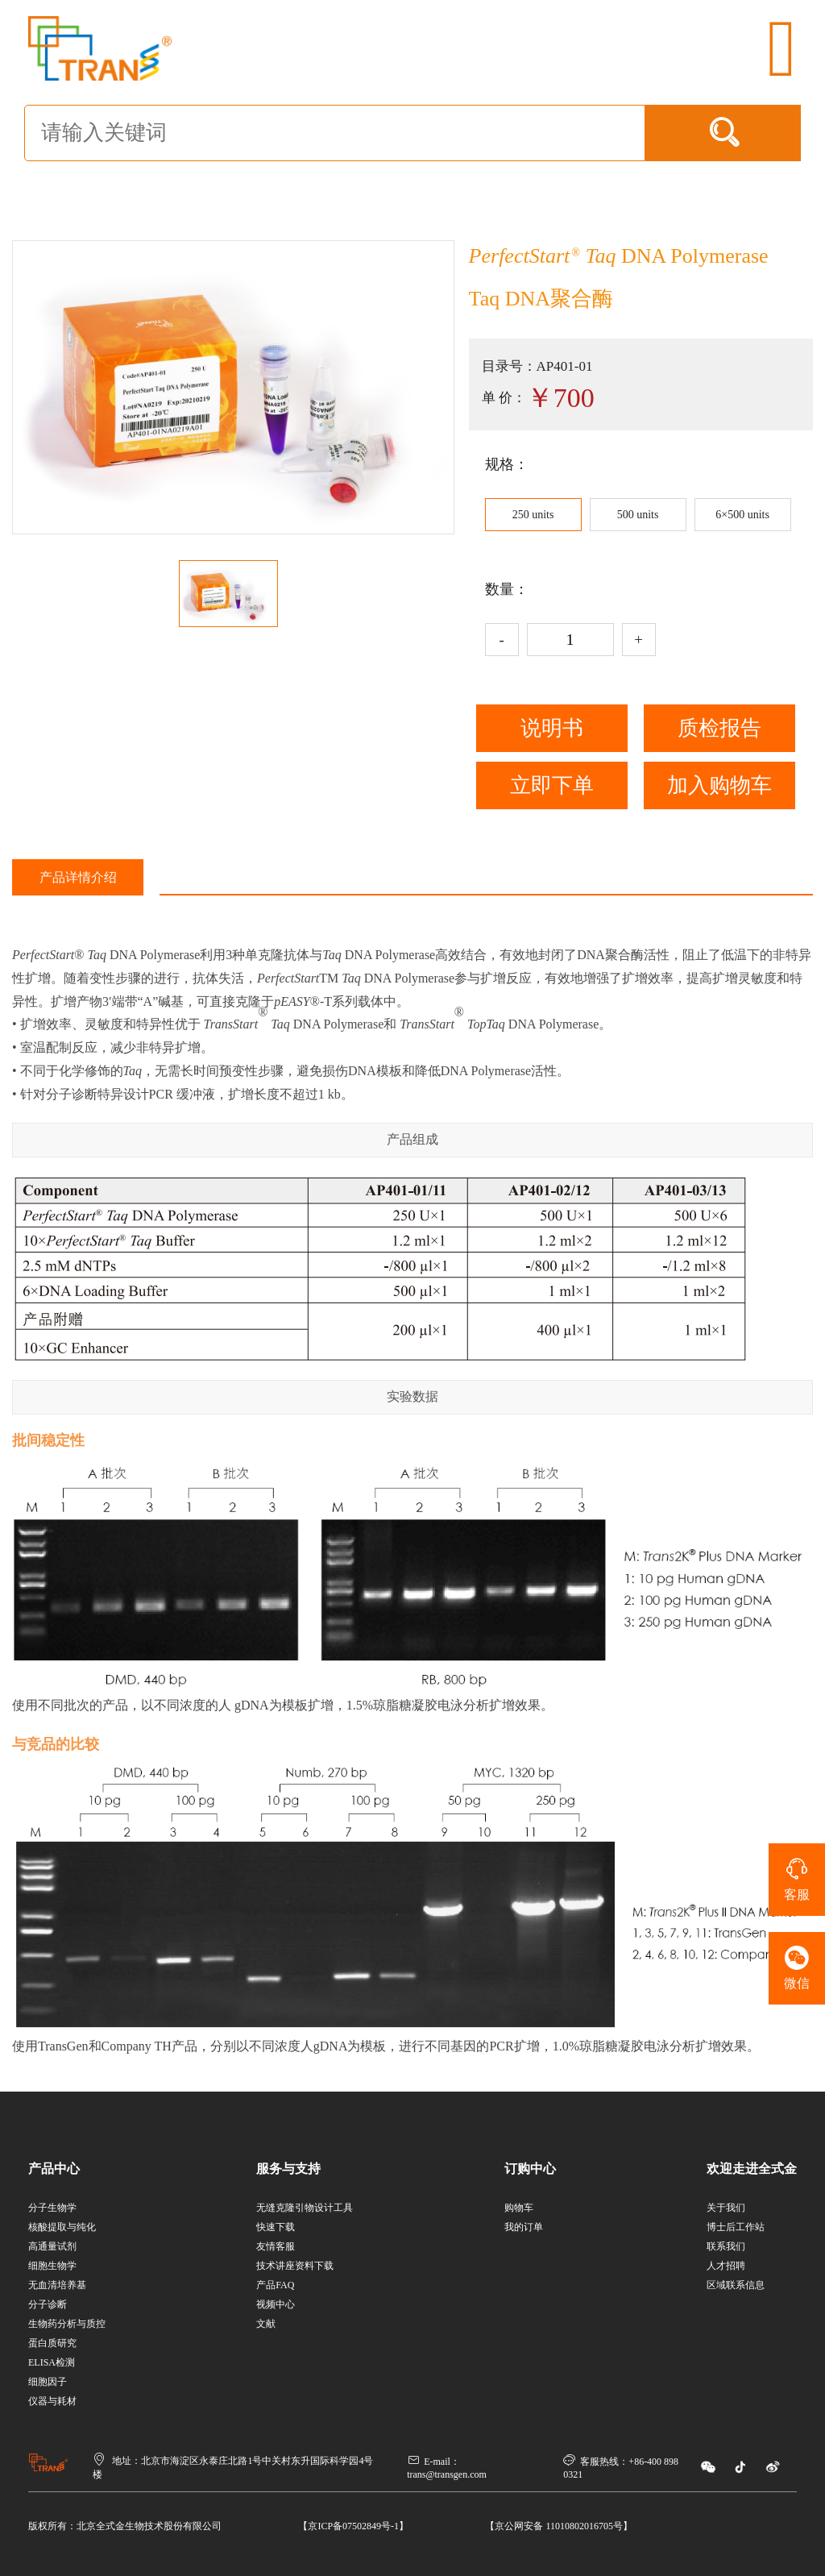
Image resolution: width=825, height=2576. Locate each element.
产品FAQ (275, 2285)
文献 (266, 2323)
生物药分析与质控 (67, 2323)
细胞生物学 (52, 2265)
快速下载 (275, 2227)
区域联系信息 (736, 2285)
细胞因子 (47, 2381)
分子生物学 (52, 2207)
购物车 (518, 2207)
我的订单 (523, 2227)
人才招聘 (726, 2265)
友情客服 (275, 2246)
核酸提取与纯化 (62, 2227)
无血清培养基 (57, 2285)
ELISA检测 (51, 2362)
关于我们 (726, 2207)
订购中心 (530, 2168)
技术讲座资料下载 (295, 2265)
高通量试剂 (52, 2246)
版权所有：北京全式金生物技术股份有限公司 (125, 2526)
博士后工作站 (736, 2227)
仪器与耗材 (52, 2401)
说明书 (551, 728)
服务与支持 (288, 2168)
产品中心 (54, 2168)
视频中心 (275, 2304)
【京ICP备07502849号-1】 (353, 2526)
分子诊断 (47, 2304)
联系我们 (726, 2246)
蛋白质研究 (52, 2343)
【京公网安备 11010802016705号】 (558, 2526)
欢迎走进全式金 (752, 2168)
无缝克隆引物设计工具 (304, 2207)
